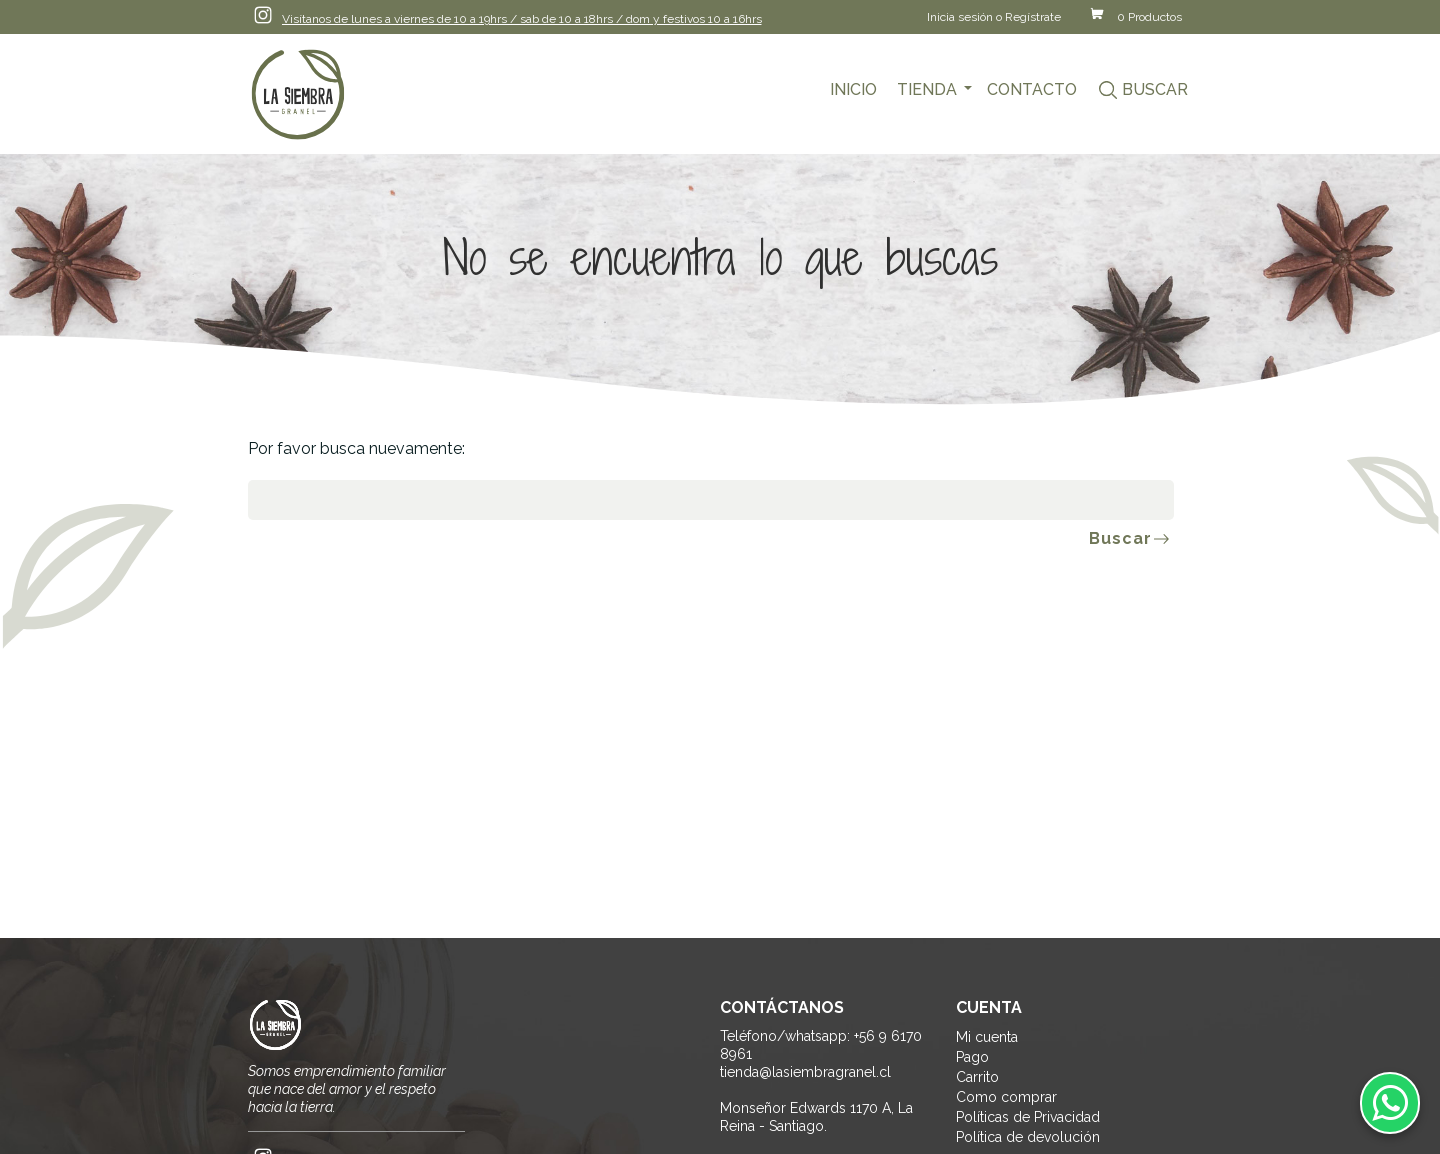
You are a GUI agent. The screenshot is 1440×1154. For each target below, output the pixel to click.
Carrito (977, 1077)
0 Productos (1149, 17)
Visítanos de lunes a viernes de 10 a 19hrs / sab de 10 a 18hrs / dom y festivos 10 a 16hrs (522, 19)
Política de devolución (1028, 1137)
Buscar (1155, 89)
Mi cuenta (987, 1037)
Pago (972, 1057)
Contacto (1032, 89)
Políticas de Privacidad (1028, 1117)
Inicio (853, 89)
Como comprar (1006, 1097)
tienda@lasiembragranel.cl (805, 1072)
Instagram (263, 15)
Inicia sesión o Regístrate (994, 17)
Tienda (927, 89)
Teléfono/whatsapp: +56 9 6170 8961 (821, 1045)
